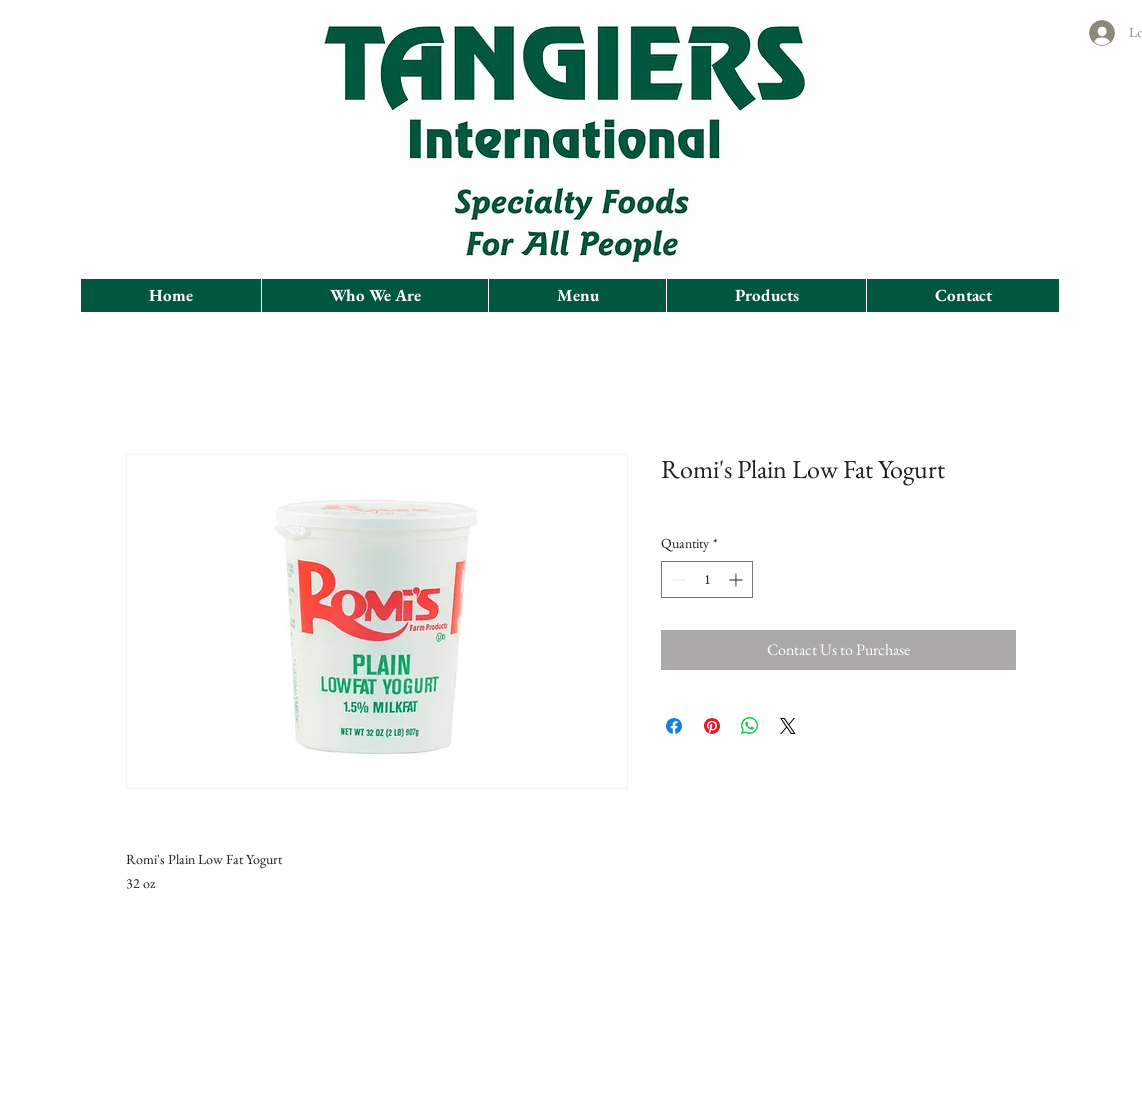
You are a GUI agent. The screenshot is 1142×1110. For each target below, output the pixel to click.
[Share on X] (788, 726)
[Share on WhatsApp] (750, 726)
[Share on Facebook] (674, 726)
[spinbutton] (707, 579)
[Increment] (737, 579)
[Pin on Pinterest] (712, 726)
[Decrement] (676, 579)
